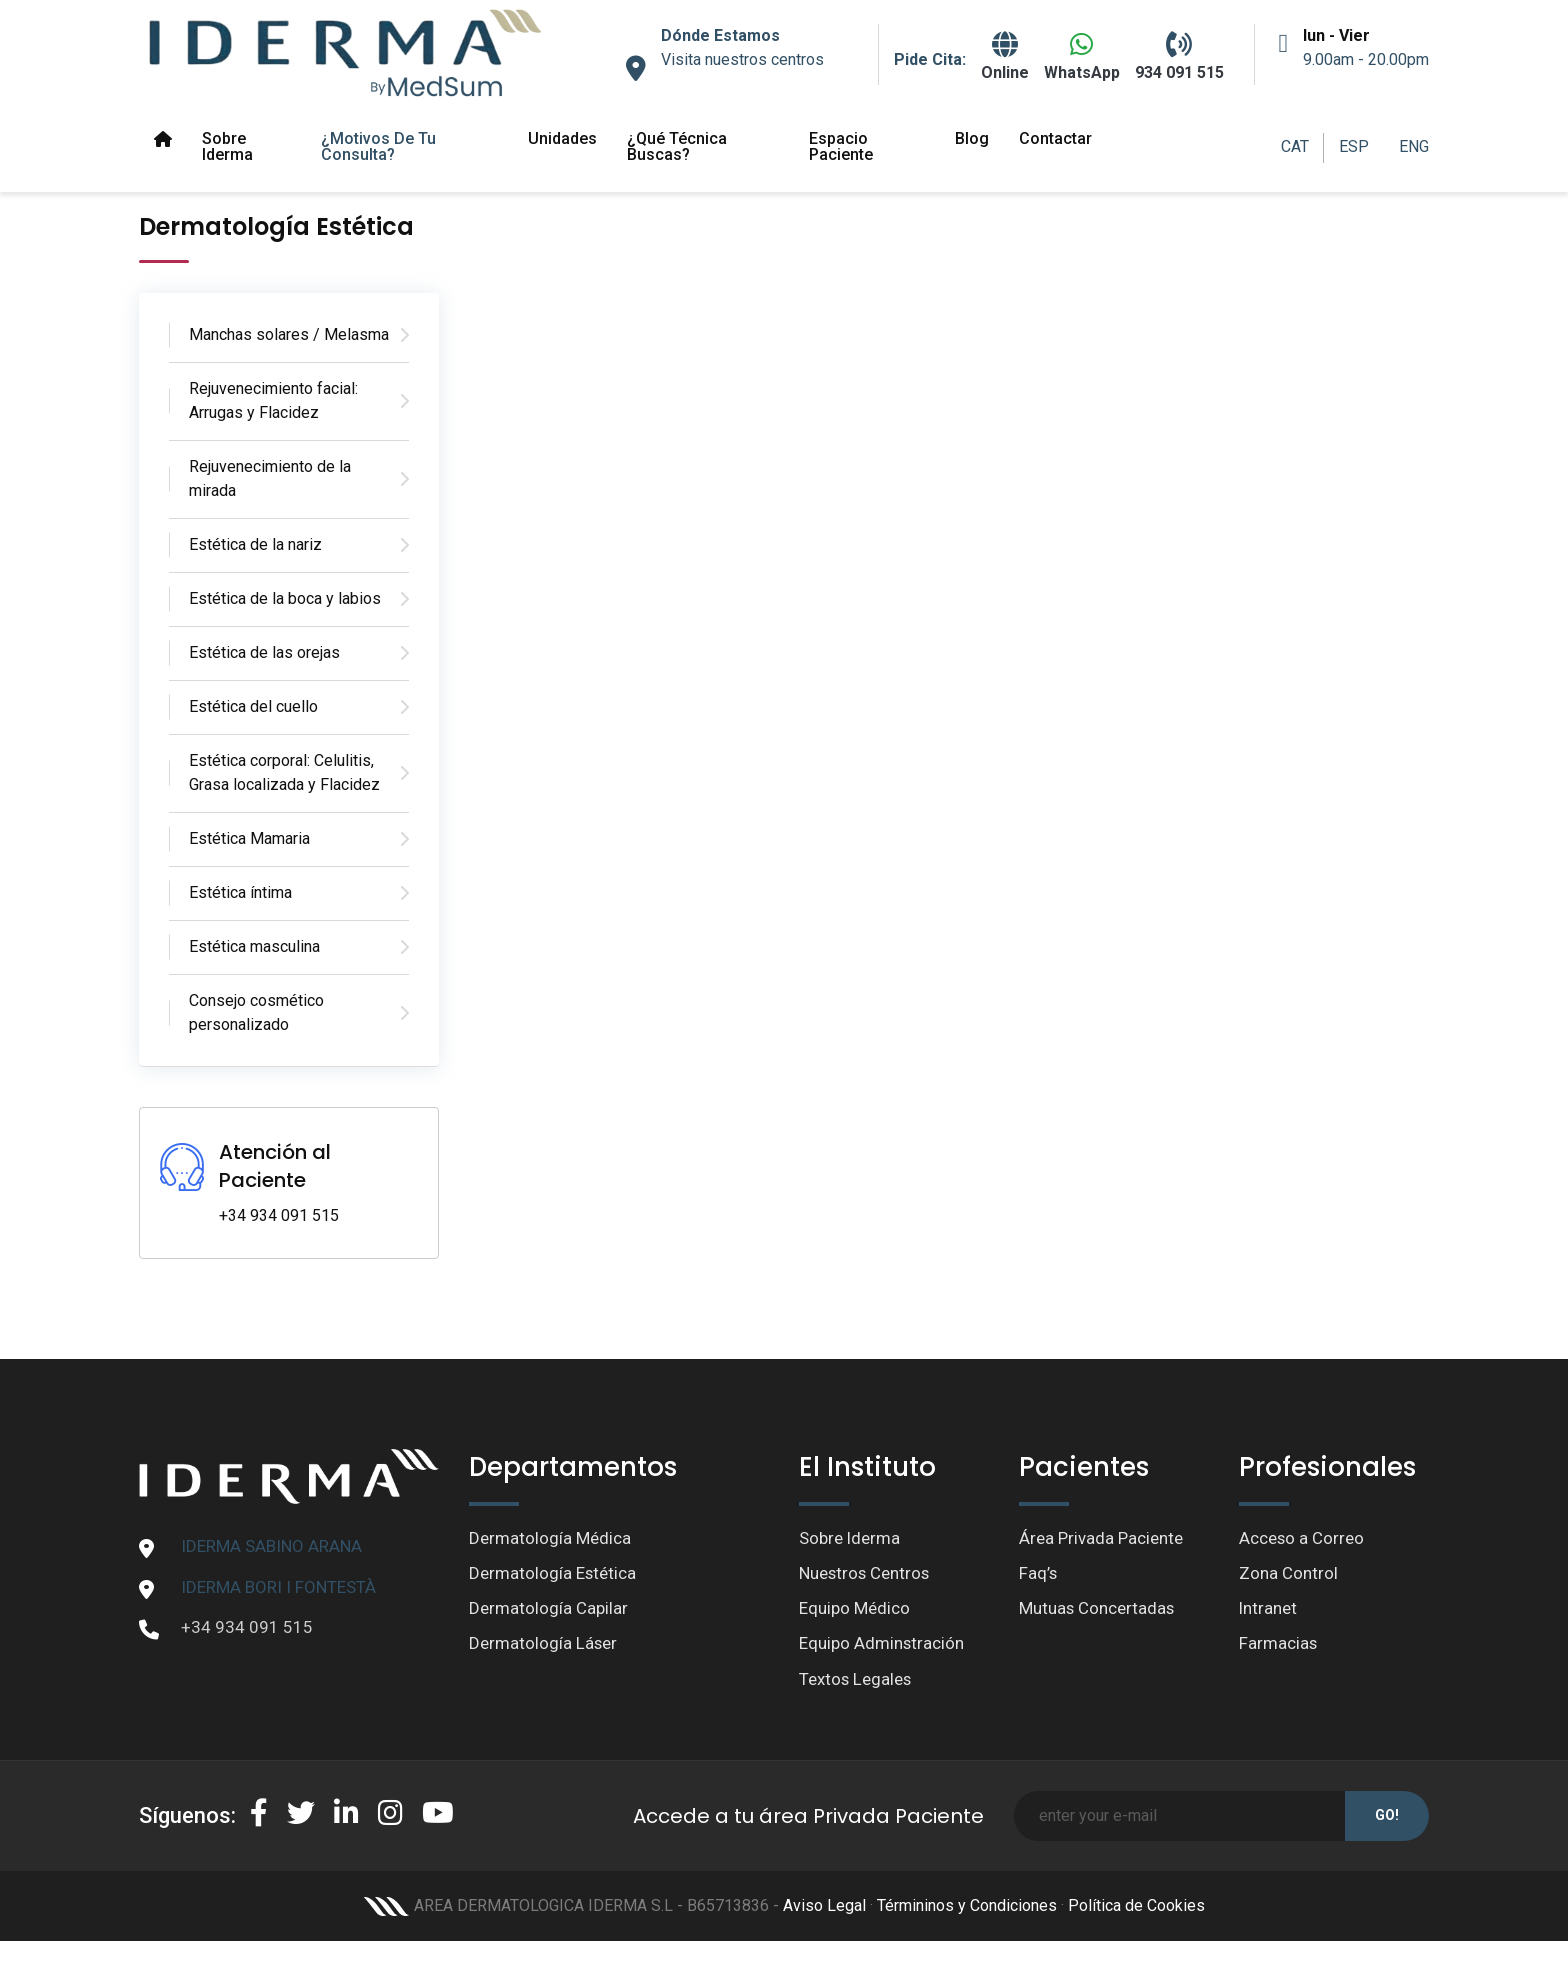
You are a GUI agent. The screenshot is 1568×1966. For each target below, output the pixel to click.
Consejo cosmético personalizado (256, 1012)
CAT (1295, 146)
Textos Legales (856, 1680)
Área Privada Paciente (1101, 1538)
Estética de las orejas (264, 652)
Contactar (1055, 138)
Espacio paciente (841, 146)
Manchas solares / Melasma (289, 334)
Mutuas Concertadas (1097, 1609)
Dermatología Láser (543, 1644)
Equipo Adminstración (882, 1644)
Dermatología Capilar (548, 1609)
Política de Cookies (1136, 1906)
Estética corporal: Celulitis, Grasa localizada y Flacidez (284, 772)
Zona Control (1288, 1573)
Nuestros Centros (865, 1573)
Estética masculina (254, 946)
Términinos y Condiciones (967, 1906)
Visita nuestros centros (742, 59)
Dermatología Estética (553, 1573)
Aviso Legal (824, 1906)
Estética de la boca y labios (285, 598)
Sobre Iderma (227, 146)
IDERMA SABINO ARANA (271, 1546)
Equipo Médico (854, 1609)
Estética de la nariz (255, 544)
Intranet (1268, 1609)
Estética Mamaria (249, 838)
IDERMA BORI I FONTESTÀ (278, 1587)
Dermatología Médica (550, 1538)
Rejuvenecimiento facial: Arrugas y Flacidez (273, 400)
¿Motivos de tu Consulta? (378, 146)
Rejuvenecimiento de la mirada (270, 478)
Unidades (562, 138)
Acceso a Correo (1302, 1538)
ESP (1354, 146)
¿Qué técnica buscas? (677, 146)
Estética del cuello (253, 706)
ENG (1414, 146)
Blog (972, 138)
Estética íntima (240, 892)
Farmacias (1278, 1644)
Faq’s (1038, 1573)
